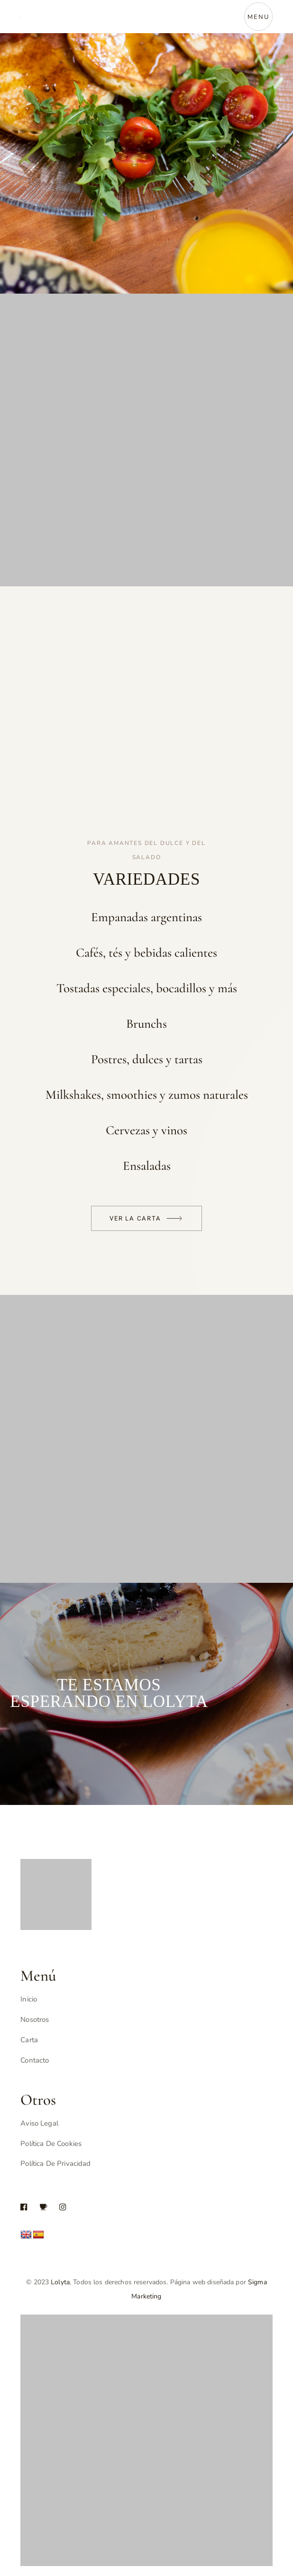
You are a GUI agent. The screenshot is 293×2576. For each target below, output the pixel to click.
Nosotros (34, 2019)
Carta (29, 2040)
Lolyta (60, 2282)
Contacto (34, 2060)
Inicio (28, 1999)
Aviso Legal (39, 2123)
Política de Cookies (51, 2143)
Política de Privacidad (55, 2163)
